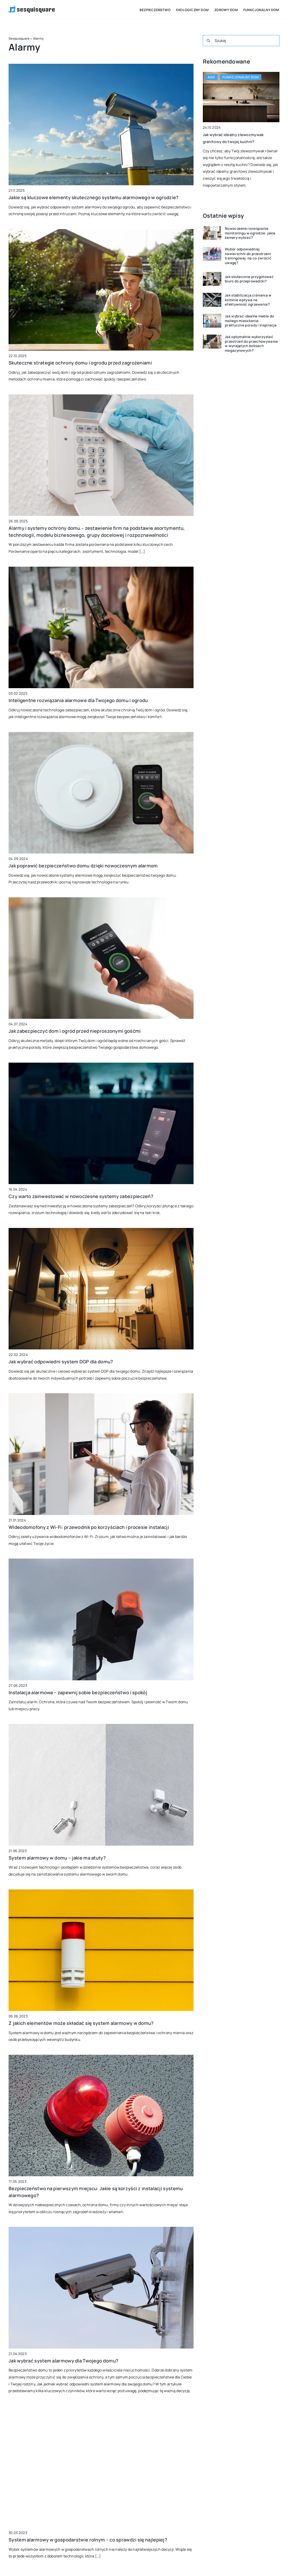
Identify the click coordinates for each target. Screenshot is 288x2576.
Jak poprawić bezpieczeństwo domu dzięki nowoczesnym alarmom (83, 866)
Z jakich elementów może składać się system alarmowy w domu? (81, 2023)
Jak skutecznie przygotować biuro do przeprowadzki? (249, 279)
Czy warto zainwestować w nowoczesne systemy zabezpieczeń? (81, 1196)
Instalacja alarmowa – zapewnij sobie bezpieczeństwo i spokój (78, 1692)
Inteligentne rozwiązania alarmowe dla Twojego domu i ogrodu (78, 700)
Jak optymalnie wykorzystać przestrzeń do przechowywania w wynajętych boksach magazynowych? (251, 344)
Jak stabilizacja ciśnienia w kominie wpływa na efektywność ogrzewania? (248, 300)
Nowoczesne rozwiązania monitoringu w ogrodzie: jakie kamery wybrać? (250, 233)
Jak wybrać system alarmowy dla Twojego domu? (63, 2361)
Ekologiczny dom (197, 9)
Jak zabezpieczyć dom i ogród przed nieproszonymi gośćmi (75, 1031)
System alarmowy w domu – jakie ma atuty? (57, 1858)
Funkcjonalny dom (262, 9)
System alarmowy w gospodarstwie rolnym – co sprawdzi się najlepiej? (88, 2540)
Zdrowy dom (228, 9)
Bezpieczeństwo (161, 9)
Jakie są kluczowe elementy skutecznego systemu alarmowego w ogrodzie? (94, 197)
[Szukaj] (208, 40)
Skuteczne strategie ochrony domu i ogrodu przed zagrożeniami (80, 363)
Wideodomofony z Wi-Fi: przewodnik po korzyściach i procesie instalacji (89, 1527)
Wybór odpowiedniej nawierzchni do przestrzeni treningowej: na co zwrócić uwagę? (248, 256)
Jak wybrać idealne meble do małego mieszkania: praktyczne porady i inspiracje (251, 321)
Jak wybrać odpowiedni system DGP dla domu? (61, 1361)
